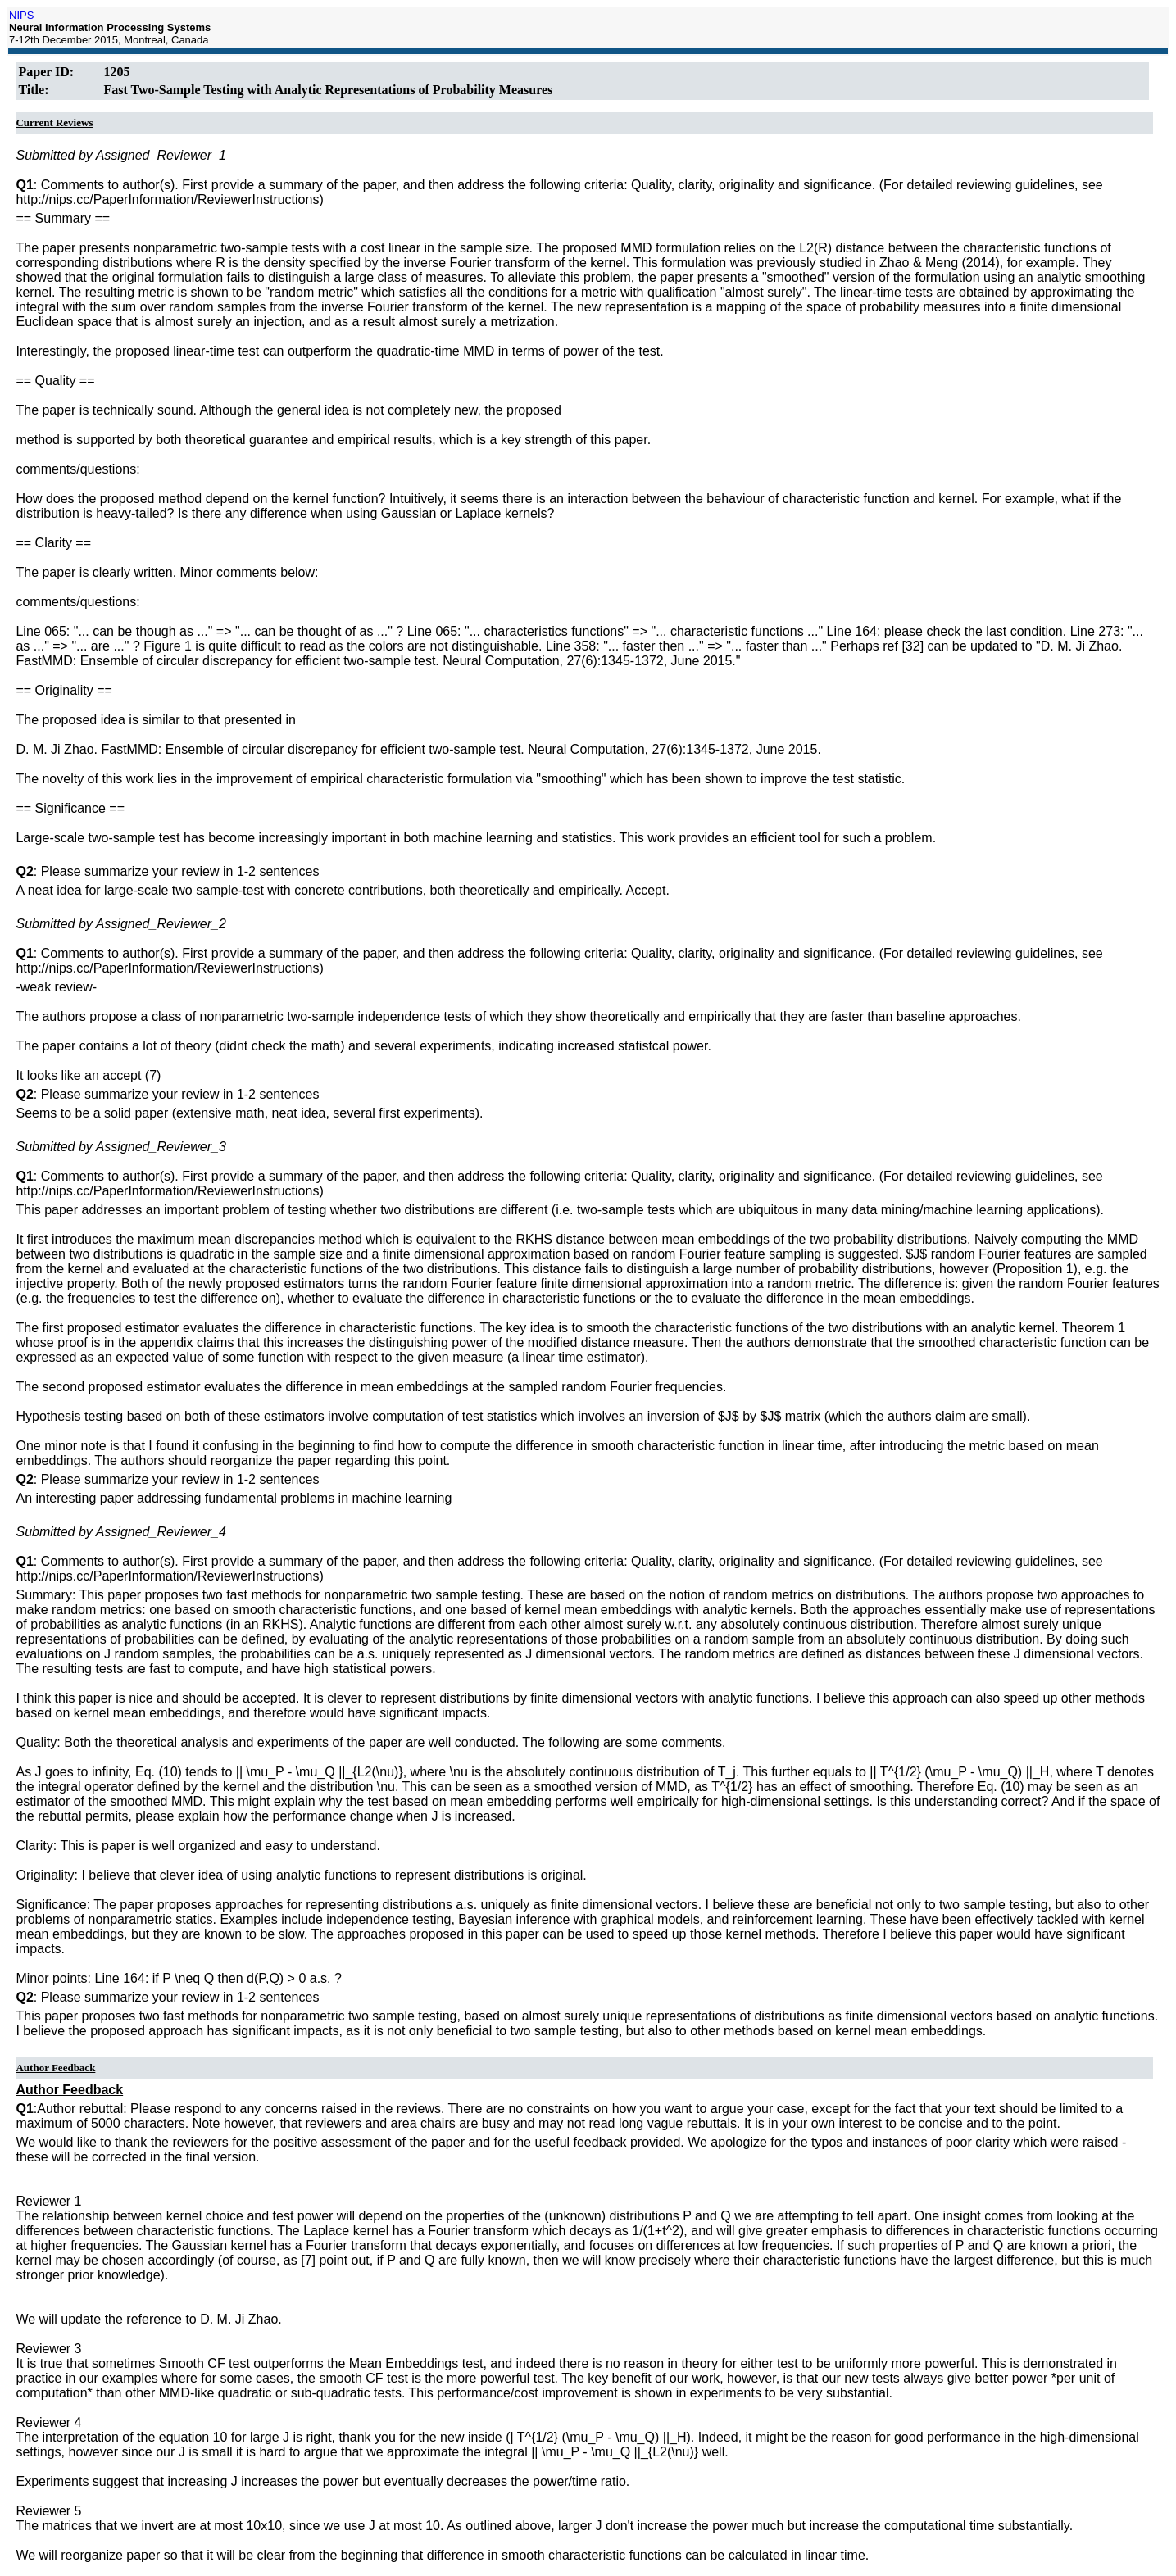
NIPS (21, 15)
